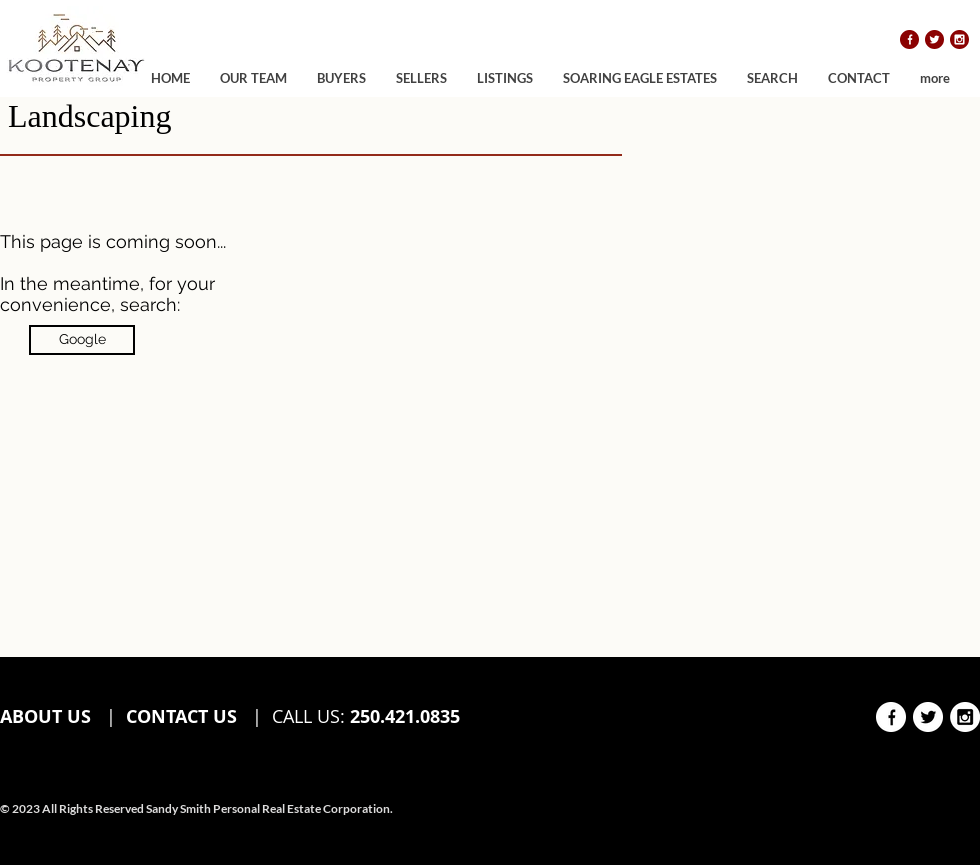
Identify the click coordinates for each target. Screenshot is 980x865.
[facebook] (909, 39)
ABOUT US (48, 716)
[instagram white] (965, 717)
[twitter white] (928, 717)
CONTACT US (181, 716)
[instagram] (959, 39)
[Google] (82, 340)
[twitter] (934, 39)
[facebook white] (891, 717)
